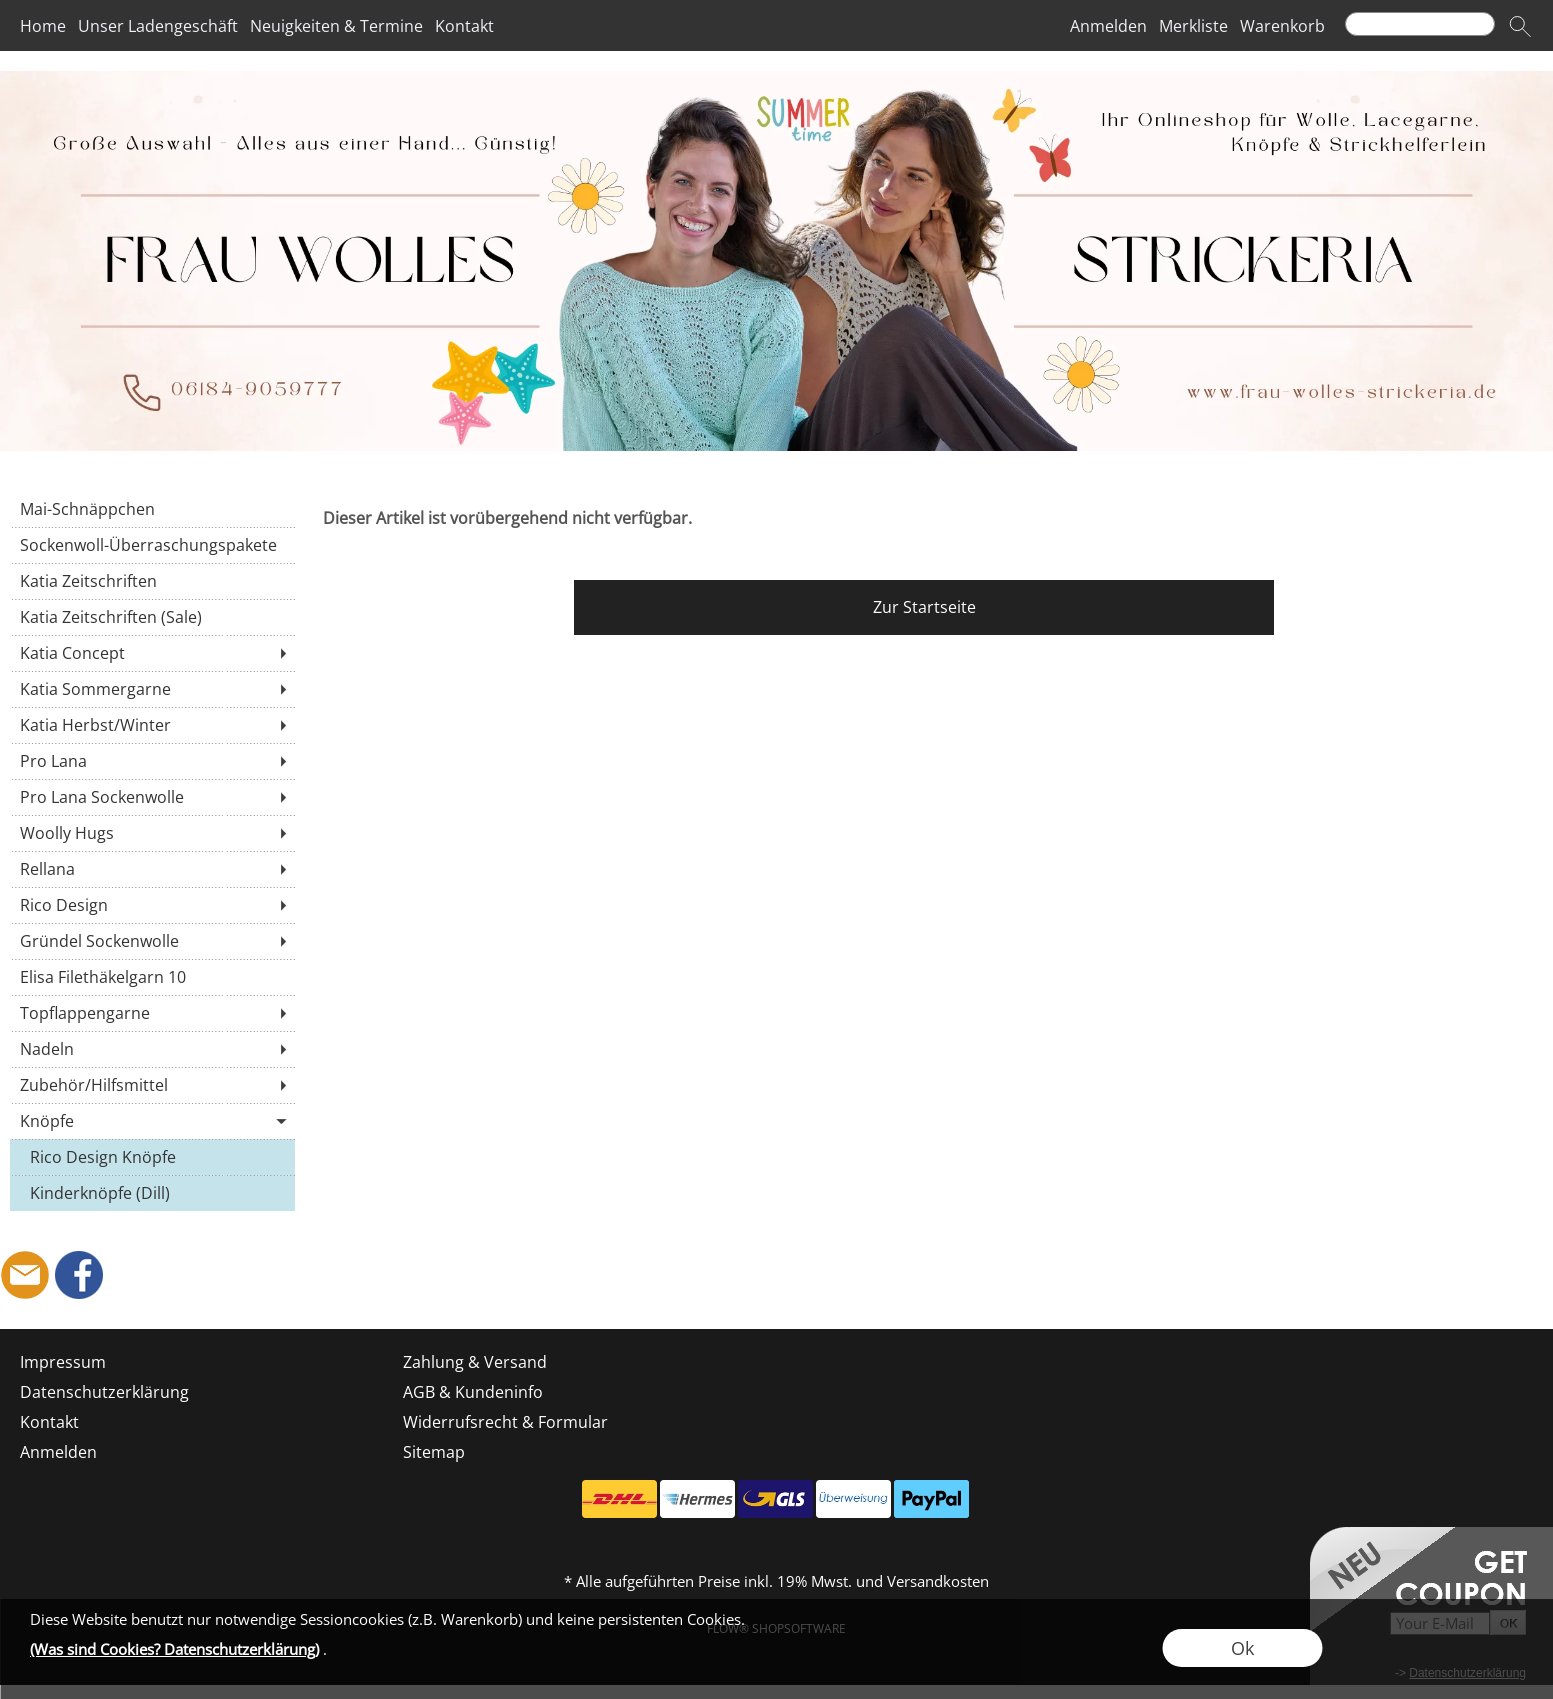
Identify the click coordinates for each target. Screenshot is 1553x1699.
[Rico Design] (152, 905)
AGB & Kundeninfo (473, 1392)
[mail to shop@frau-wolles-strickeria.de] (25, 1275)
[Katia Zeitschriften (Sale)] (152, 617)
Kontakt (464, 26)
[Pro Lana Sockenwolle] (152, 797)
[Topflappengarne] (152, 1013)
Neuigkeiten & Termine (336, 26)
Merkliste (1193, 26)
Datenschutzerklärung (104, 1392)
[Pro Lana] (152, 761)
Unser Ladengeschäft (158, 26)
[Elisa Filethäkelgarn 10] (152, 977)
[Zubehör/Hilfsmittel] (152, 1085)
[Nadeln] (152, 1049)
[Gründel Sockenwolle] (152, 941)
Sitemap (434, 1452)
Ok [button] (1242, 1648)
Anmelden (1108, 26)
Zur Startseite (924, 607)
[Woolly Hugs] (152, 833)
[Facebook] (79, 1275)
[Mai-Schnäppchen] (152, 509)
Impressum (63, 1362)
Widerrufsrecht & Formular (505, 1422)
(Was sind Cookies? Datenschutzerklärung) (174, 1649)
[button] (1520, 26)
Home (43, 26)
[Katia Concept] (152, 653)
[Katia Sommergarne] (152, 689)
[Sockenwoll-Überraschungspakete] (152, 545)
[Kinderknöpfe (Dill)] (152, 1193)
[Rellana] (152, 869)
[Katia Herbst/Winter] (152, 725)
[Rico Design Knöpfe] (152, 1157)
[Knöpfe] (152, 1121)
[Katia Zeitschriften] (152, 581)
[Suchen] (1420, 24)
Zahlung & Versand (475, 1362)
